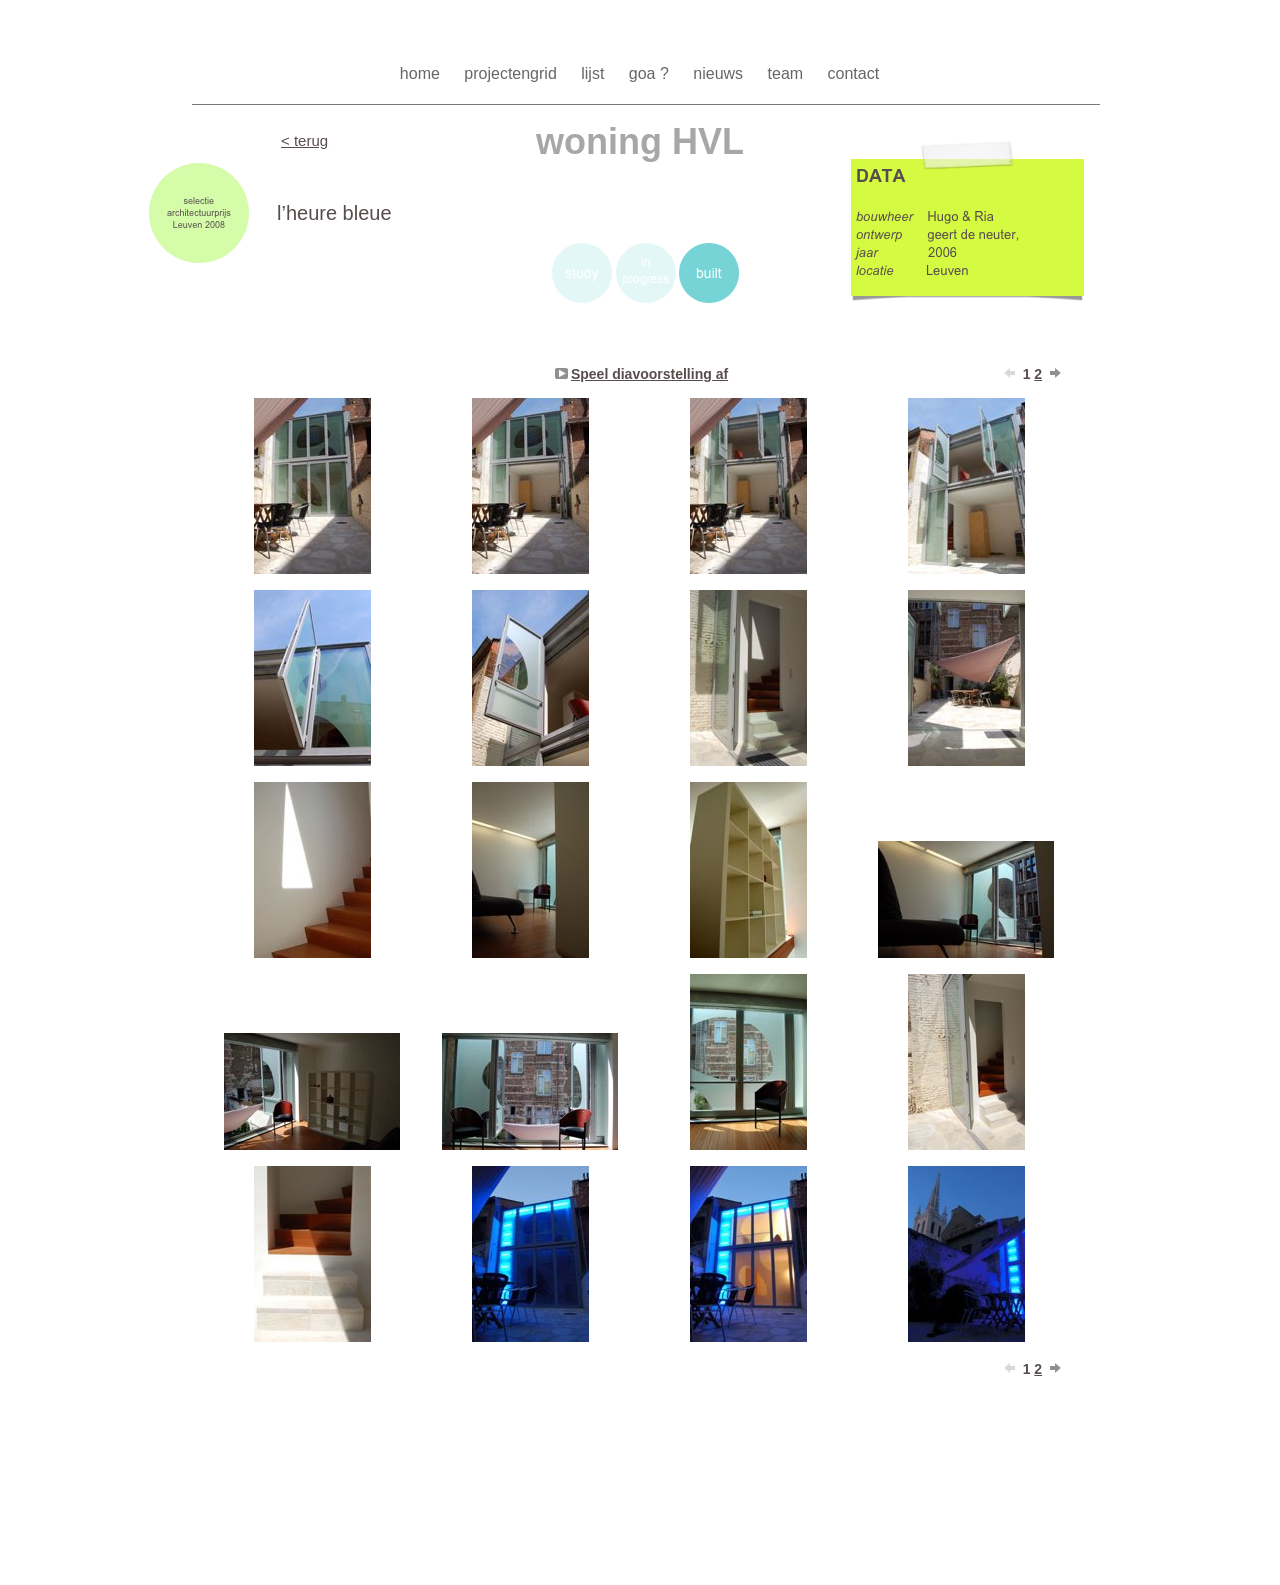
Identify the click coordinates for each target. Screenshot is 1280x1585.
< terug (304, 140)
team (788, 73)
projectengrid (512, 73)
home (422, 73)
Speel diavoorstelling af (649, 374)
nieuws (720, 73)
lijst (595, 73)
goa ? (651, 73)
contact (854, 73)
